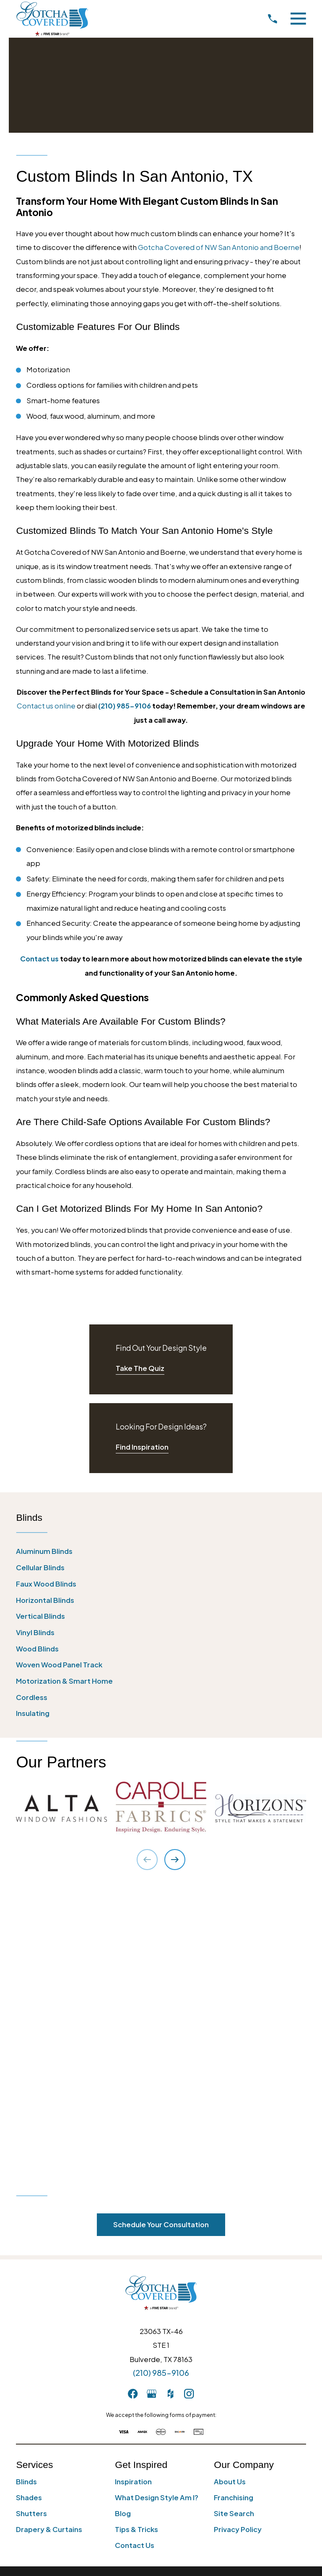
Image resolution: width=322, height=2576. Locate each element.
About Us (230, 2192)
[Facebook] (133, 2104)
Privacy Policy (238, 2240)
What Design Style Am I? (156, 2208)
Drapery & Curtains (49, 2240)
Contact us (39, 958)
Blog (123, 2224)
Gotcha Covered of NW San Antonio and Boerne (218, 247)
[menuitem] (161, 1551)
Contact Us (134, 2255)
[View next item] (174, 1859)
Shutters (31, 2224)
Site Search (234, 2224)
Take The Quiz (140, 1368)
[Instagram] (189, 2104)
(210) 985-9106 (161, 2083)
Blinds (26, 2192)
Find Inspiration (142, 1447)
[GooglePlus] (151, 2104)
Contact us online (46, 705)
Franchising (233, 2208)
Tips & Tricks (136, 2240)
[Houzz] (170, 2104)
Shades (29, 2208)
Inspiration (133, 2192)
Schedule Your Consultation (161, 1934)
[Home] (52, 18)
